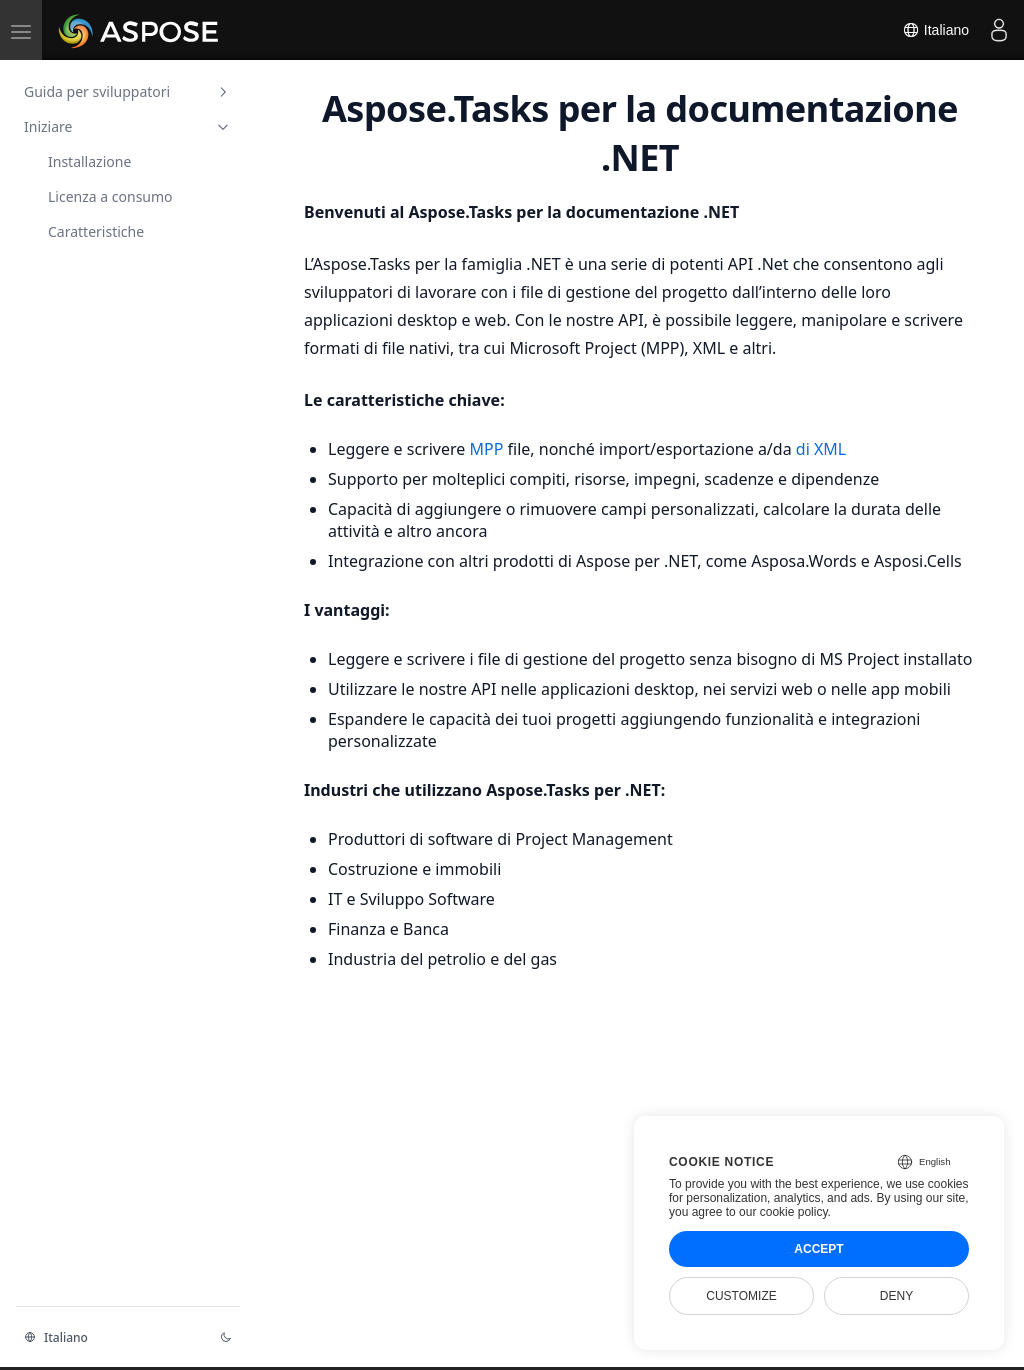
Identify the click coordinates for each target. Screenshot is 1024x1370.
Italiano (935, 30)
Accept (818, 1249)
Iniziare (128, 126)
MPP (488, 449)
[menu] (21, 30)
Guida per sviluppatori (128, 91)
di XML (821, 449)
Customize (741, 1296)
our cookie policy (783, 1212)
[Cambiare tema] (226, 1337)
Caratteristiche (96, 231)
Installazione (89, 161)
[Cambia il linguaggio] (110, 1337)
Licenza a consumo (110, 196)
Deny (896, 1296)
